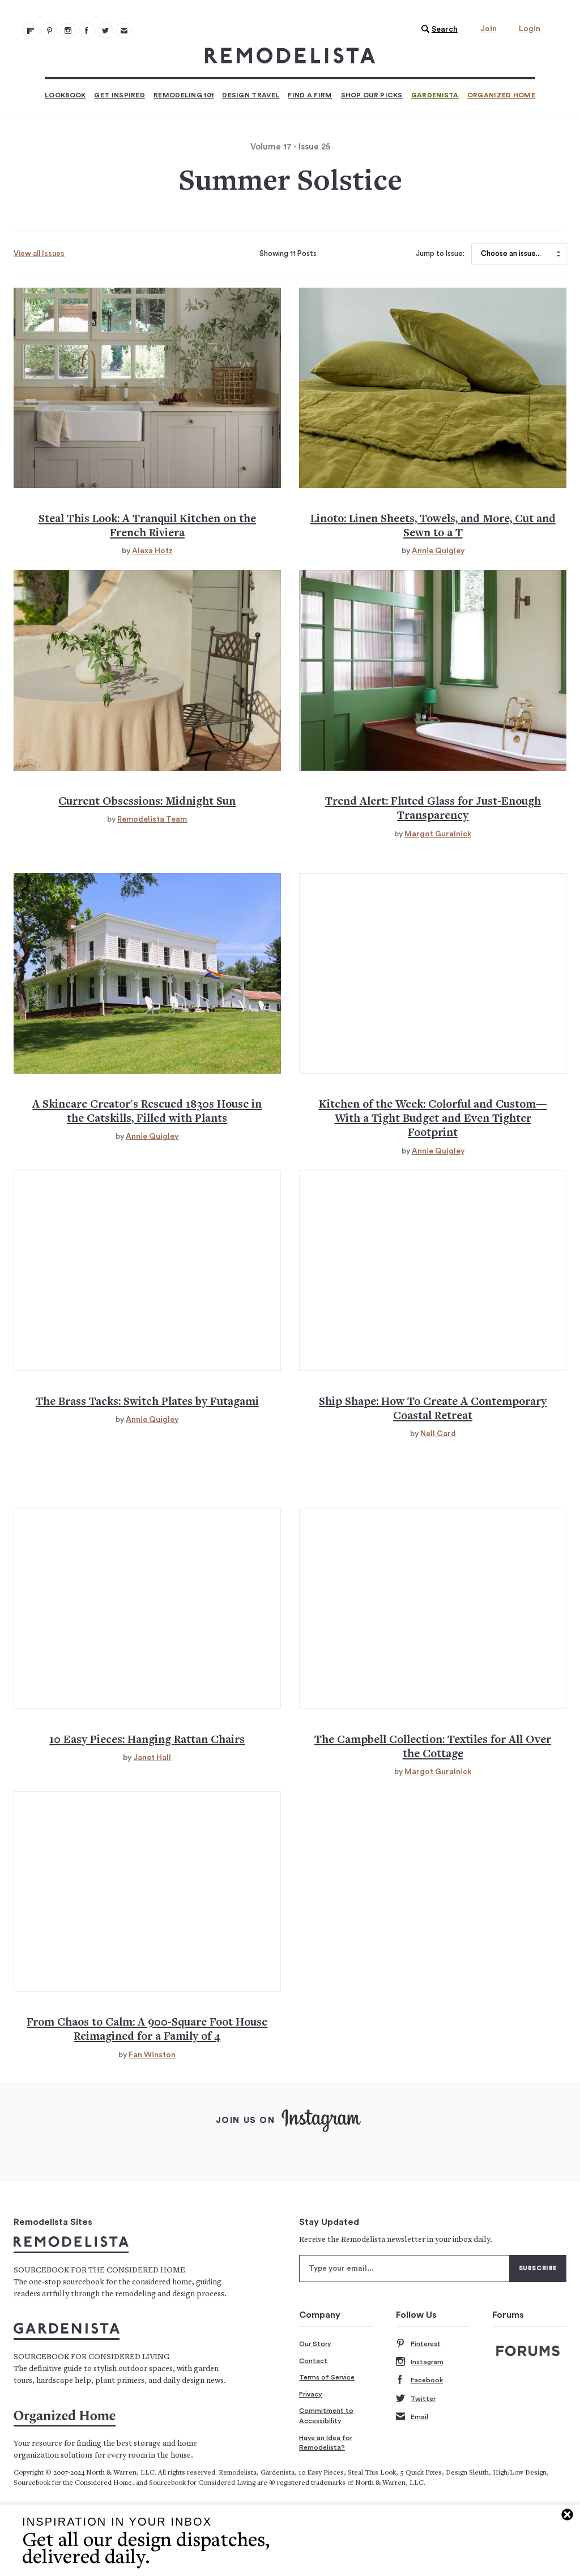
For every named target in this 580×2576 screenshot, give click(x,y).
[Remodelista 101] (49, 31)
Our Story (315, 2343)
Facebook (419, 2380)
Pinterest (418, 2344)
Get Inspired (119, 95)
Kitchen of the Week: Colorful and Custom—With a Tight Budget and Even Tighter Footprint (433, 1119)
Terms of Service (327, 2377)
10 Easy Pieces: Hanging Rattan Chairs (147, 1740)
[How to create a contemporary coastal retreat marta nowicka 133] (432, 1270)
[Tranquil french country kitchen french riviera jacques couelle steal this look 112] (147, 388)
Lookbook (65, 95)
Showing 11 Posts (288, 253)
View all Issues (39, 253)
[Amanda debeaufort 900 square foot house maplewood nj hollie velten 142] (147, 1891)
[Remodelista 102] (68, 31)
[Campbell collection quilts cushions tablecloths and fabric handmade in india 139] (432, 1609)
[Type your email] (404, 2268)
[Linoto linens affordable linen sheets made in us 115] (432, 388)
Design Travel (250, 95)
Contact (313, 2360)
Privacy (310, 2394)
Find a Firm (310, 95)
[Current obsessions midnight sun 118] (147, 670)
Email (412, 2417)
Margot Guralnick (437, 834)
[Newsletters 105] (124, 31)
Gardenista (435, 95)
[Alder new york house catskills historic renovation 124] (147, 973)
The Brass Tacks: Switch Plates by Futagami (147, 1402)
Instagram (419, 2362)
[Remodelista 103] (87, 31)
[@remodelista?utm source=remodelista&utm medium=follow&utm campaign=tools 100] (31, 31)
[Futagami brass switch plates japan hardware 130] (147, 1270)
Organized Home (501, 95)
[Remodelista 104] (105, 31)
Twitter (416, 2399)
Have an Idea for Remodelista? (325, 2442)
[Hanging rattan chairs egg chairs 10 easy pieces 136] (147, 1609)
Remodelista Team (152, 819)
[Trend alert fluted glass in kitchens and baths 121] (432, 670)
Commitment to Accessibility (326, 2415)
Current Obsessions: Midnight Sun (147, 802)
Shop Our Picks (372, 95)
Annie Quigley (438, 551)
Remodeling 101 (183, 95)
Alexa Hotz (152, 551)
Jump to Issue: (440, 253)
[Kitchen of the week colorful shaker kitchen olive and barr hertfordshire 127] (432, 973)
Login (529, 29)
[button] (437, 29)
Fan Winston (152, 2055)
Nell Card (438, 1434)
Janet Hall (152, 1758)
